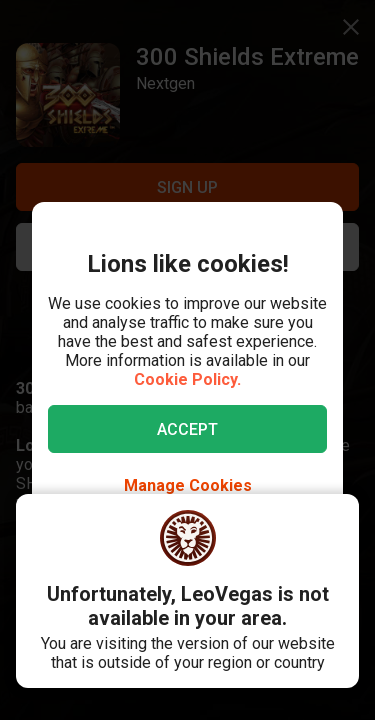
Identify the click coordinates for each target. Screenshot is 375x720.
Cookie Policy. (187, 379)
